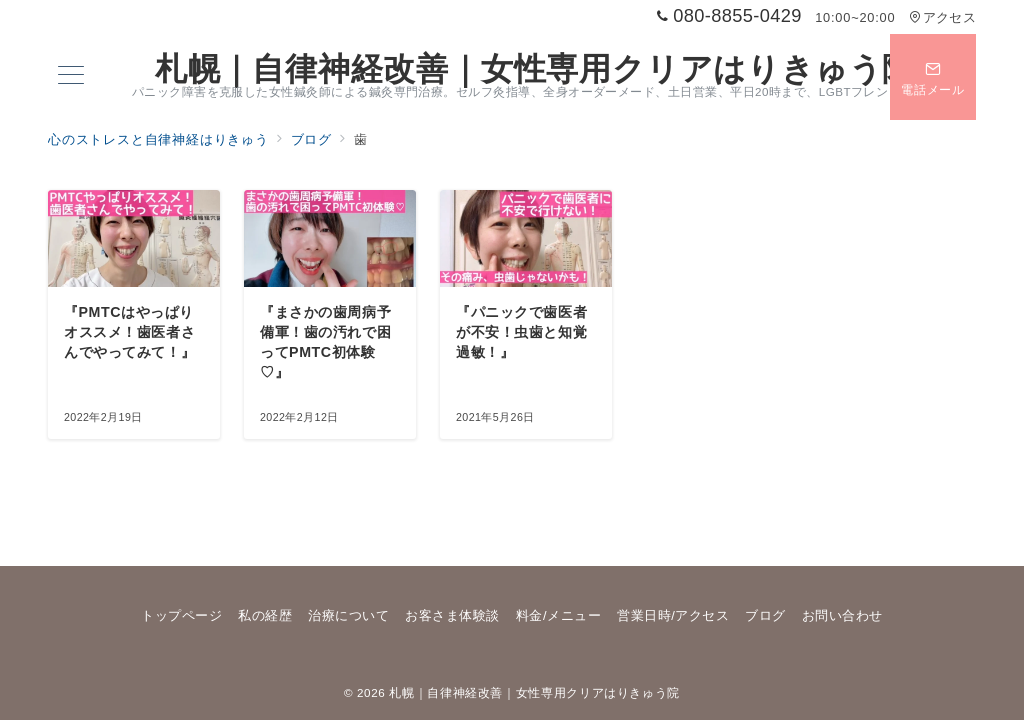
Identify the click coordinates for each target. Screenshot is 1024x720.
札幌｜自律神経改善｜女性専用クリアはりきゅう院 (535, 69)
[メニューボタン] (71, 77)
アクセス (942, 17)
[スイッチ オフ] (933, 77)
